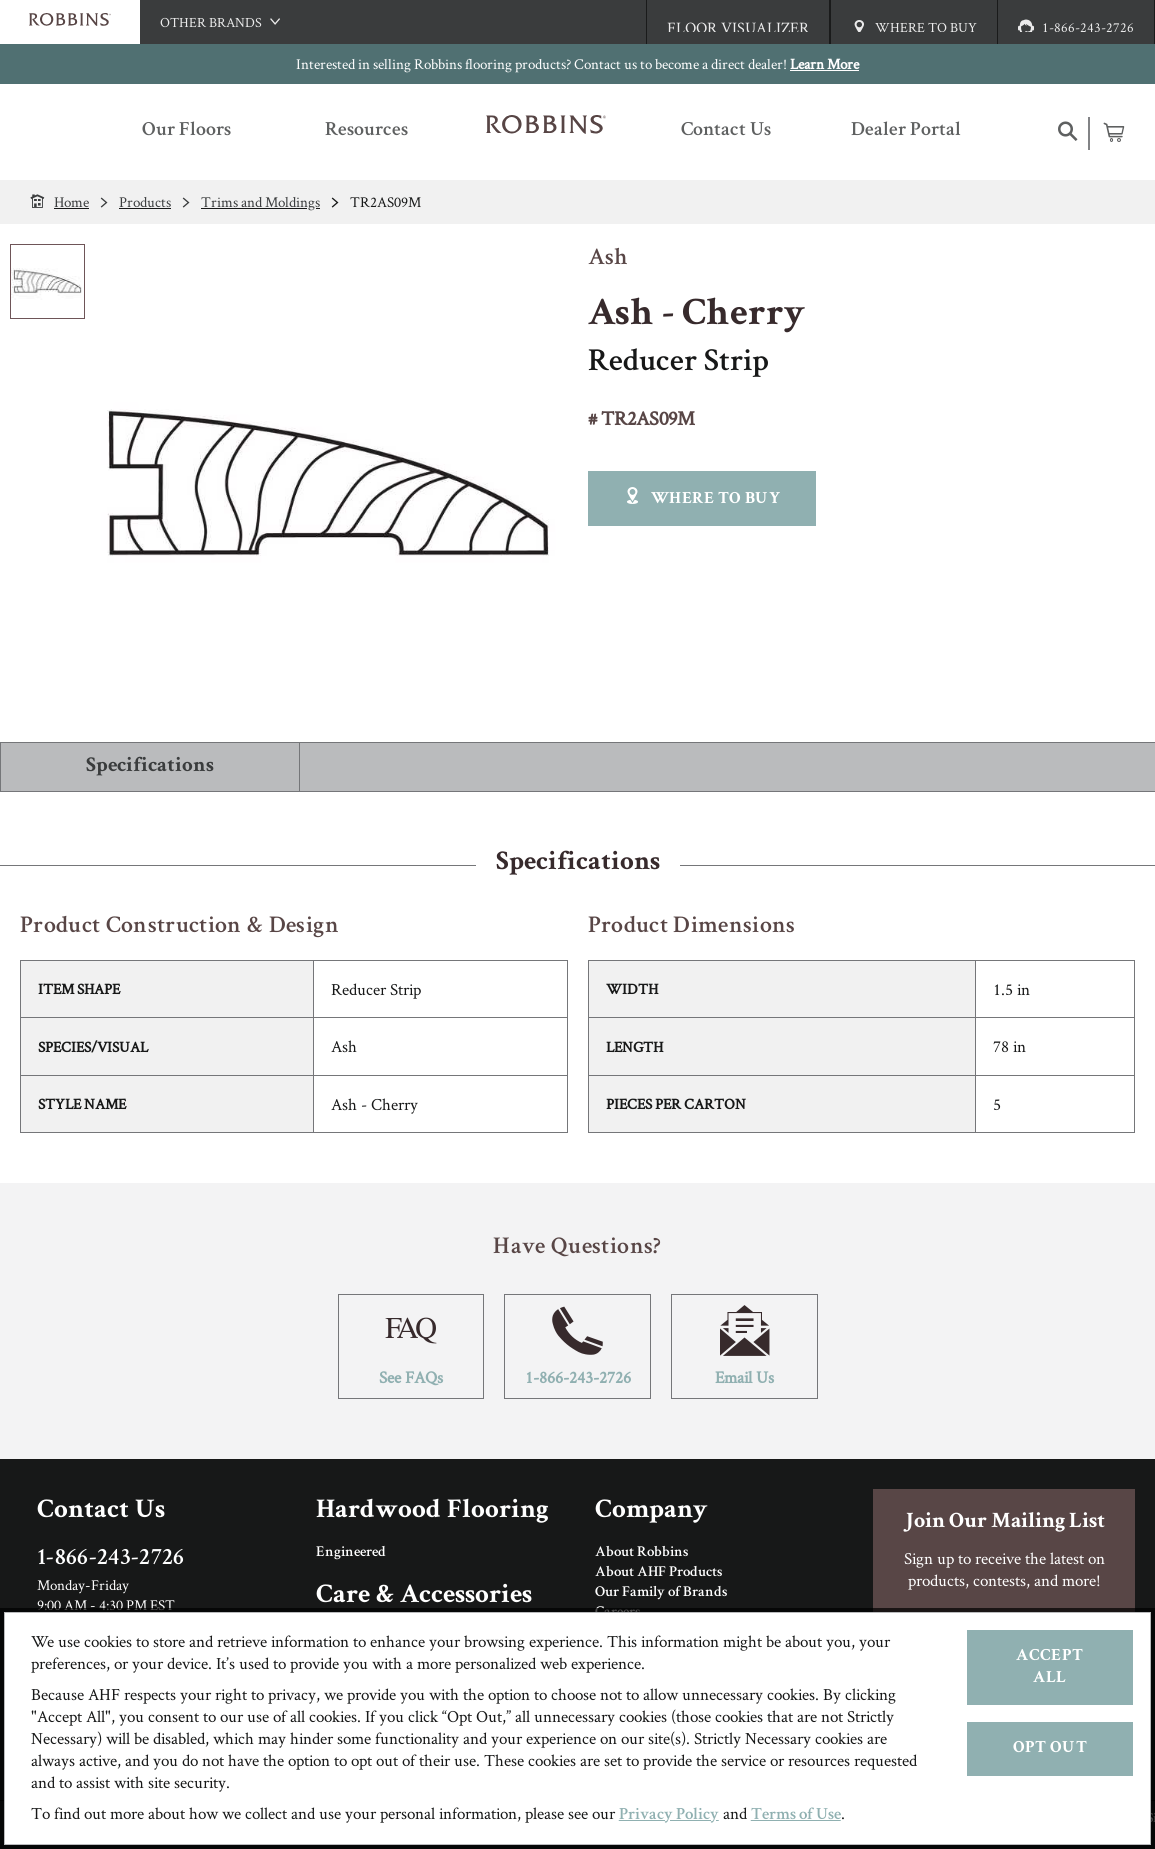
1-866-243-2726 (577, 1346)
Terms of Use (796, 1815)
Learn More (824, 63)
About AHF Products (658, 1573)
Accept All (1049, 1667)
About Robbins (641, 1553)
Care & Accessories (424, 1596)
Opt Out (1050, 1748)
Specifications (150, 766)
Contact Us (101, 1511)
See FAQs (411, 1346)
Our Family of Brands (661, 1593)
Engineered (351, 1553)
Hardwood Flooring (432, 1511)
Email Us (744, 1346)
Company (651, 1511)
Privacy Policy (669, 1815)
